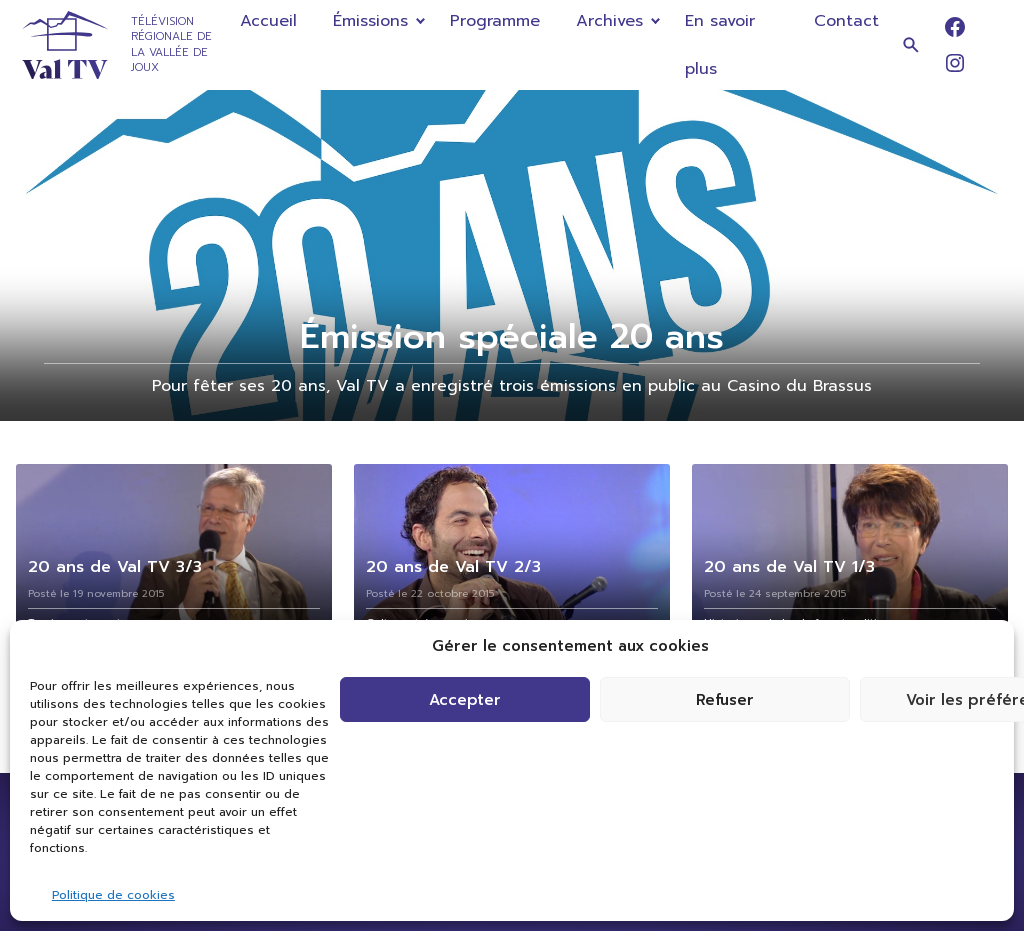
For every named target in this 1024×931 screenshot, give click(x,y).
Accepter (465, 700)
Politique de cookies (113, 895)
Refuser (725, 700)
